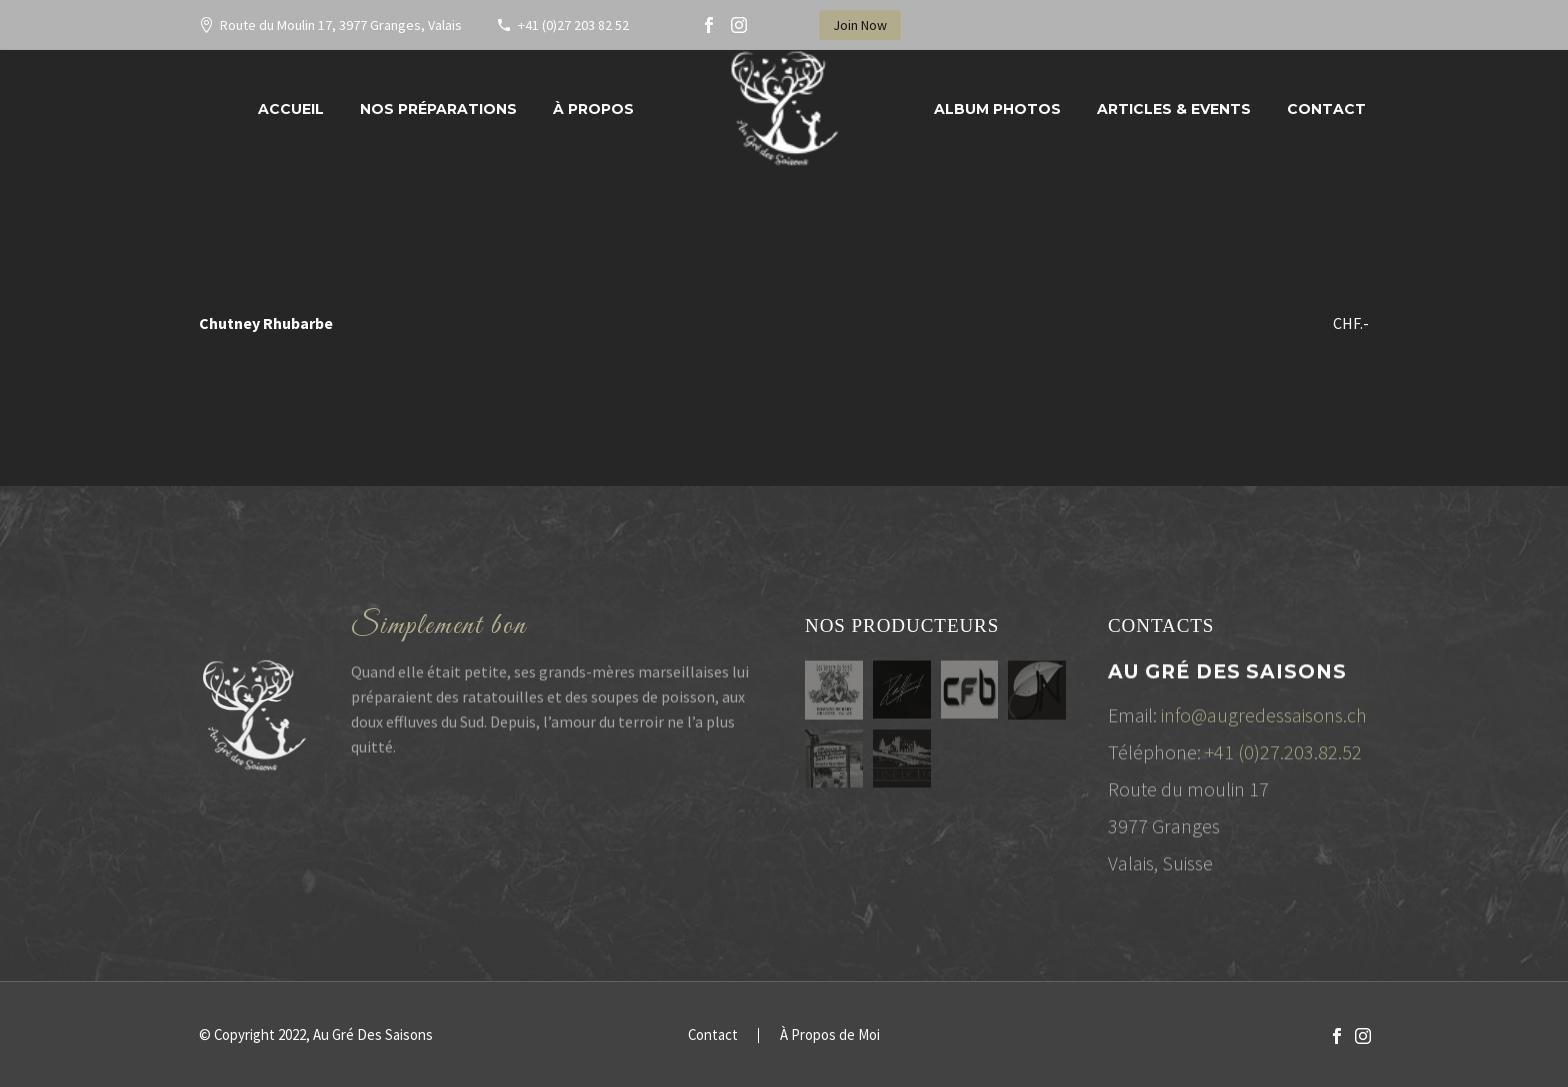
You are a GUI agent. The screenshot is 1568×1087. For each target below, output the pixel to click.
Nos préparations (438, 109)
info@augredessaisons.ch (1264, 721)
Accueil (291, 109)
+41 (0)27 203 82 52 (573, 25)
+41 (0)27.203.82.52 (1283, 758)
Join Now (860, 25)
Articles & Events (1174, 109)
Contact (1326, 109)
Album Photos (997, 109)
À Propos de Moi (830, 1035)
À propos (593, 109)
